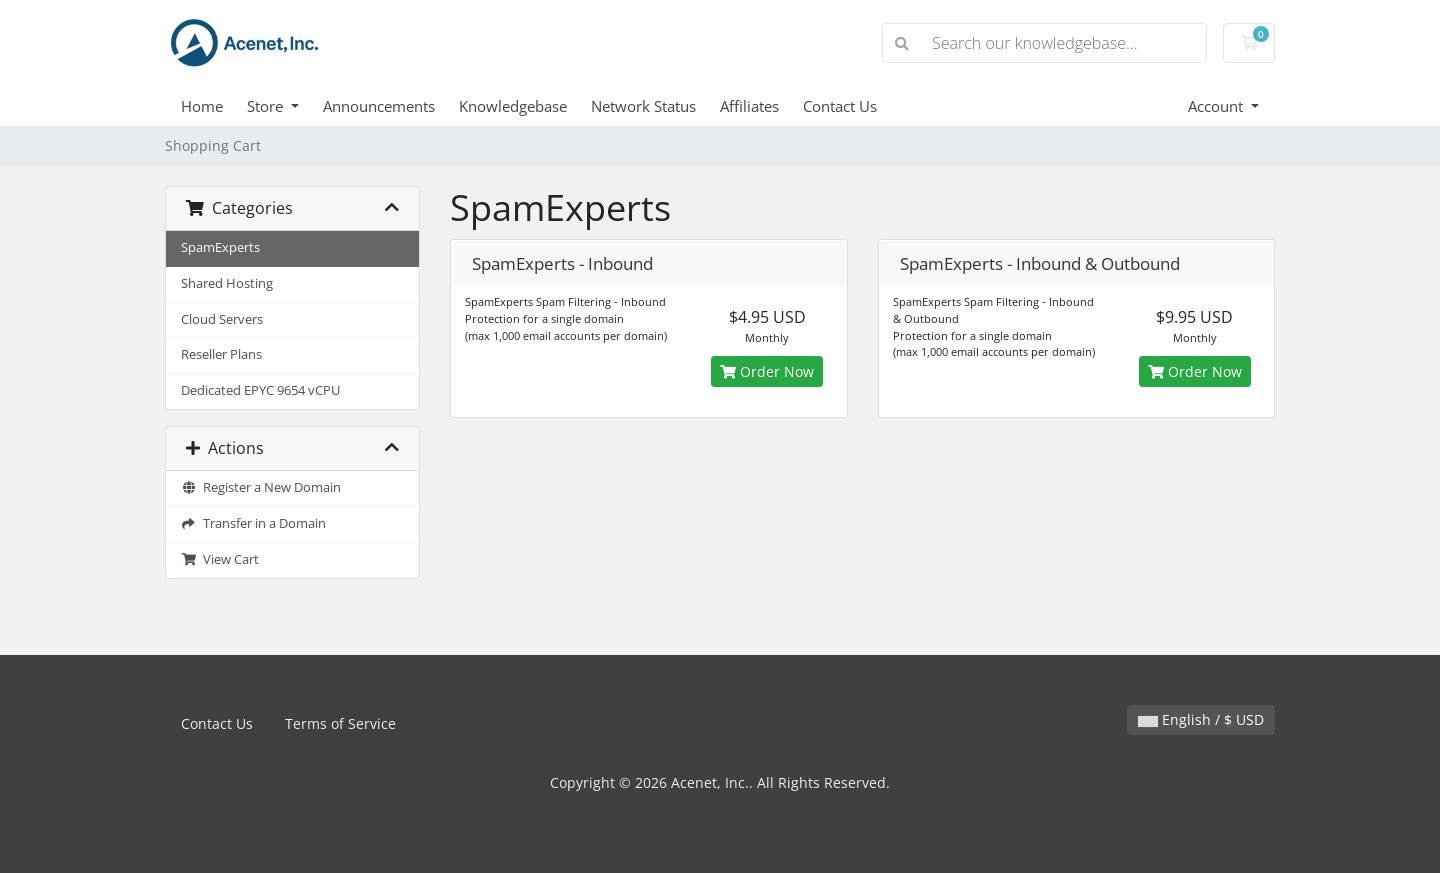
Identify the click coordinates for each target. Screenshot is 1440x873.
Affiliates (749, 106)
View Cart (220, 559)
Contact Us (840, 106)
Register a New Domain (261, 487)
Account (1217, 106)
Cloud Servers (222, 319)
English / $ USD (1201, 719)
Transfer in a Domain (253, 523)
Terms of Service (340, 723)
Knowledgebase (513, 106)
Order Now (767, 371)
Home (202, 106)
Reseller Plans (221, 354)
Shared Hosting (227, 283)
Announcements (379, 106)
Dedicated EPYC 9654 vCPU (260, 390)
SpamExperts (220, 247)
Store (267, 106)
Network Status (643, 106)
